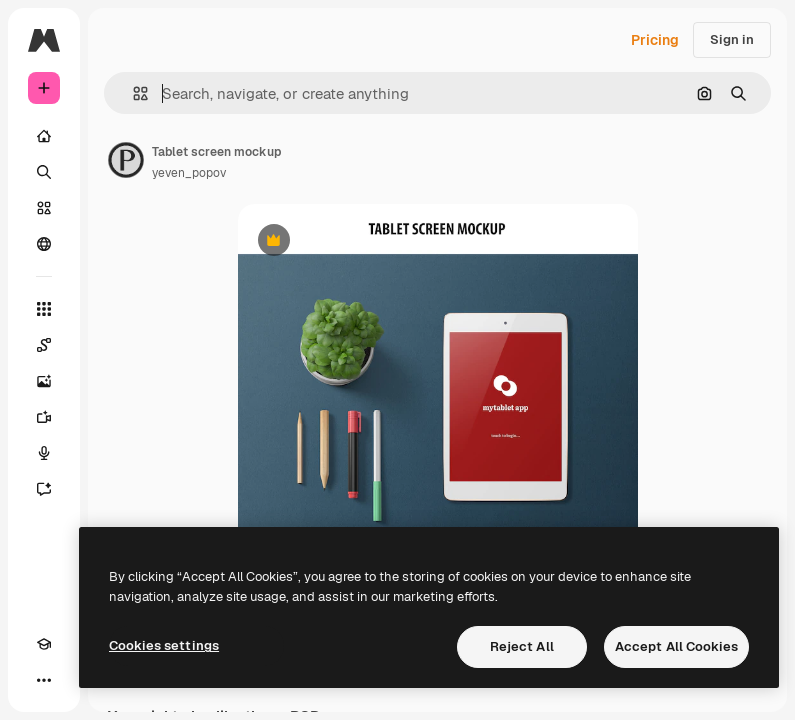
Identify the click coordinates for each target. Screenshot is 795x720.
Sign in (732, 39)
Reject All (522, 646)
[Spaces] (44, 345)
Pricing (655, 40)
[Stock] (44, 208)
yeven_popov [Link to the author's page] (189, 173)
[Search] (44, 172)
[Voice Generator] (44, 453)
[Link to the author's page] (126, 160)
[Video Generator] (44, 417)
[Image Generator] (44, 381)
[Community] (44, 244)
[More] (44, 680)
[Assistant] (44, 489)
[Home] (44, 136)
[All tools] (44, 309)
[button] (132, 93)
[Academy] (44, 644)
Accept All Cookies (676, 646)
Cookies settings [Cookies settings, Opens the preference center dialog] (164, 645)
